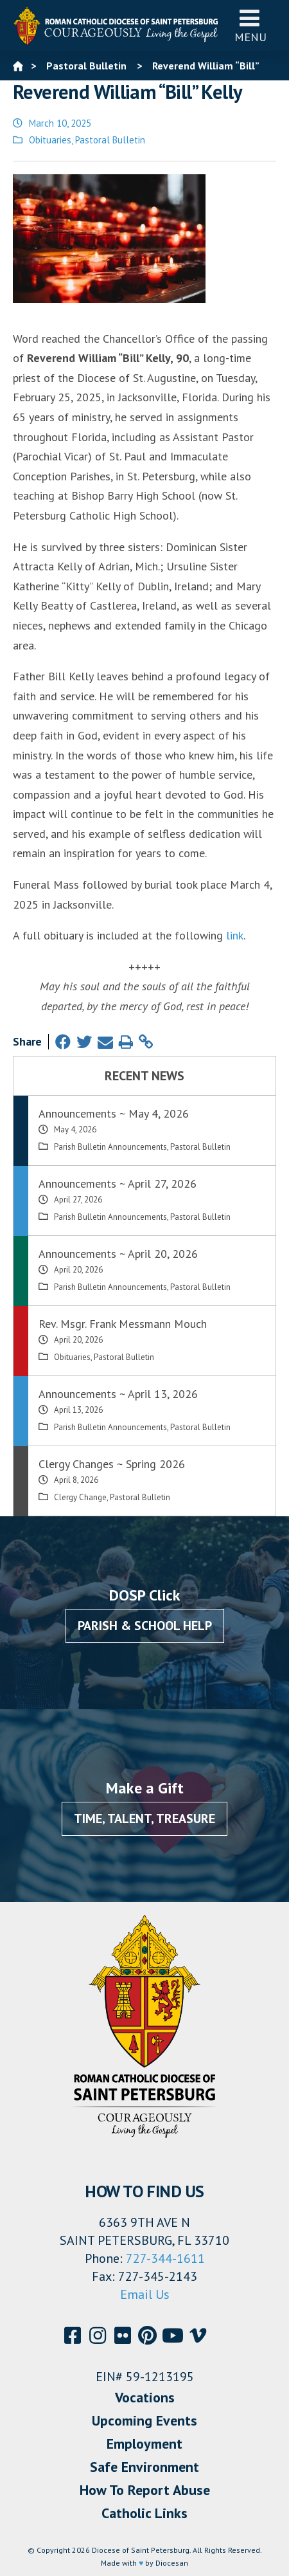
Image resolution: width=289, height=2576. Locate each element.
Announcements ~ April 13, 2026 (118, 1393)
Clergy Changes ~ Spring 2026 (112, 1463)
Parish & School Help (145, 1625)
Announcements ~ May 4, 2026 (114, 1113)
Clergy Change (80, 1497)
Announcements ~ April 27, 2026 (118, 1183)
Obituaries (50, 140)
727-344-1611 (165, 2258)
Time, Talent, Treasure (144, 1818)
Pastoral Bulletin (110, 140)
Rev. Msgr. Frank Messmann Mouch (123, 1323)
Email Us (145, 2294)
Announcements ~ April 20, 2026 (118, 1253)
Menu (250, 25)
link (234, 935)
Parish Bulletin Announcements (110, 1146)
